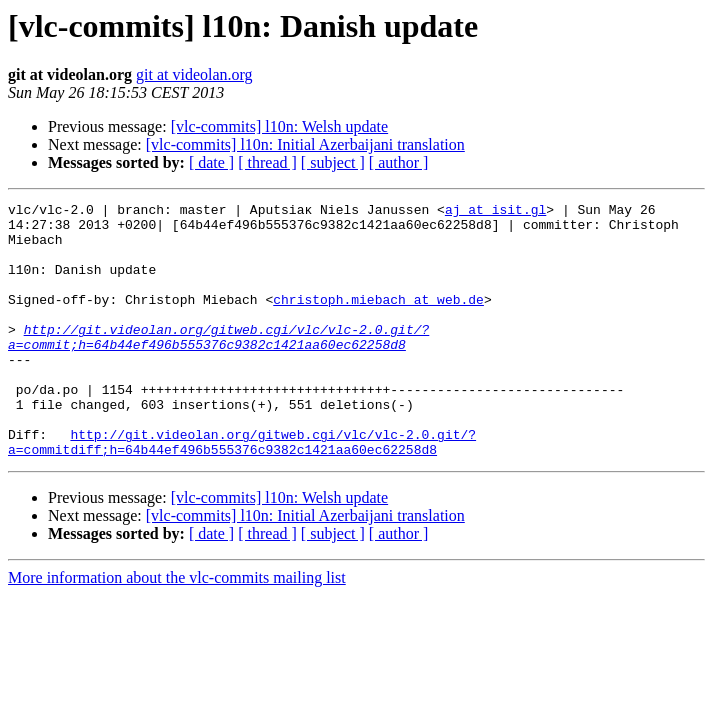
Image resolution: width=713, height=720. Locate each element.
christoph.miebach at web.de (378, 320)
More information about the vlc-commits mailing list (177, 628)
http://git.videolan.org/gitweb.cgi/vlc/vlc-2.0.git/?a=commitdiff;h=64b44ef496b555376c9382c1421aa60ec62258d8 (242, 491)
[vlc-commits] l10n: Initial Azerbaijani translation (305, 144)
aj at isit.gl (495, 212)
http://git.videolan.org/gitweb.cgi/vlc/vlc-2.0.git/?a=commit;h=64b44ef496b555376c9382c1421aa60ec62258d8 (218, 365)
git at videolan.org (194, 74)
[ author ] (399, 162)
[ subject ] (333, 162)
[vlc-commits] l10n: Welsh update (279, 126)
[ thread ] (267, 162)
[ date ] (211, 162)
